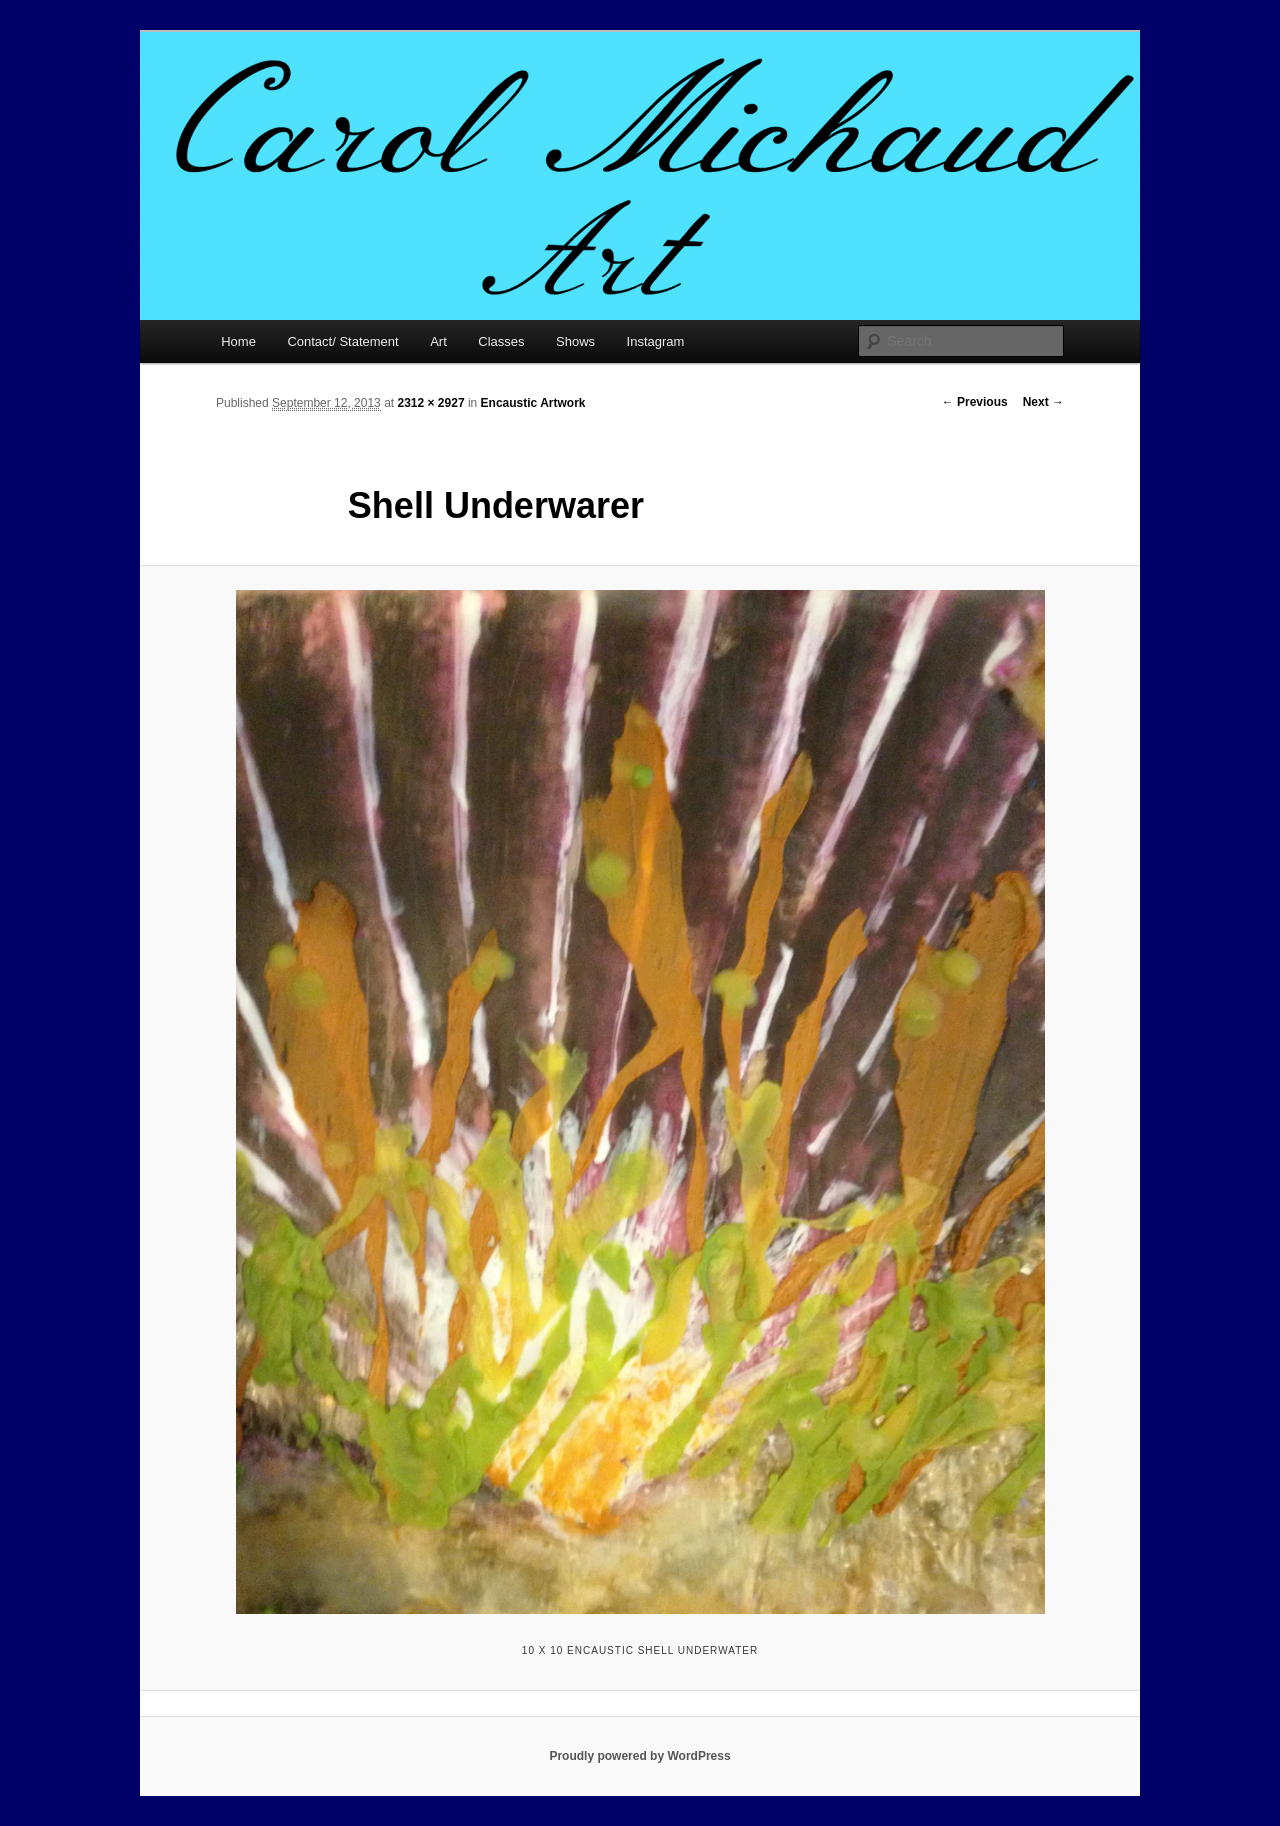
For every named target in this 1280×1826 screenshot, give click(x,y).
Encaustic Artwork (533, 403)
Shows (575, 341)
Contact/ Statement (342, 341)
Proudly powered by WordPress (639, 1756)
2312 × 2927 (430, 403)
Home (238, 341)
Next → (1043, 402)
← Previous (975, 402)
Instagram (656, 341)
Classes (501, 341)
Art (438, 341)
